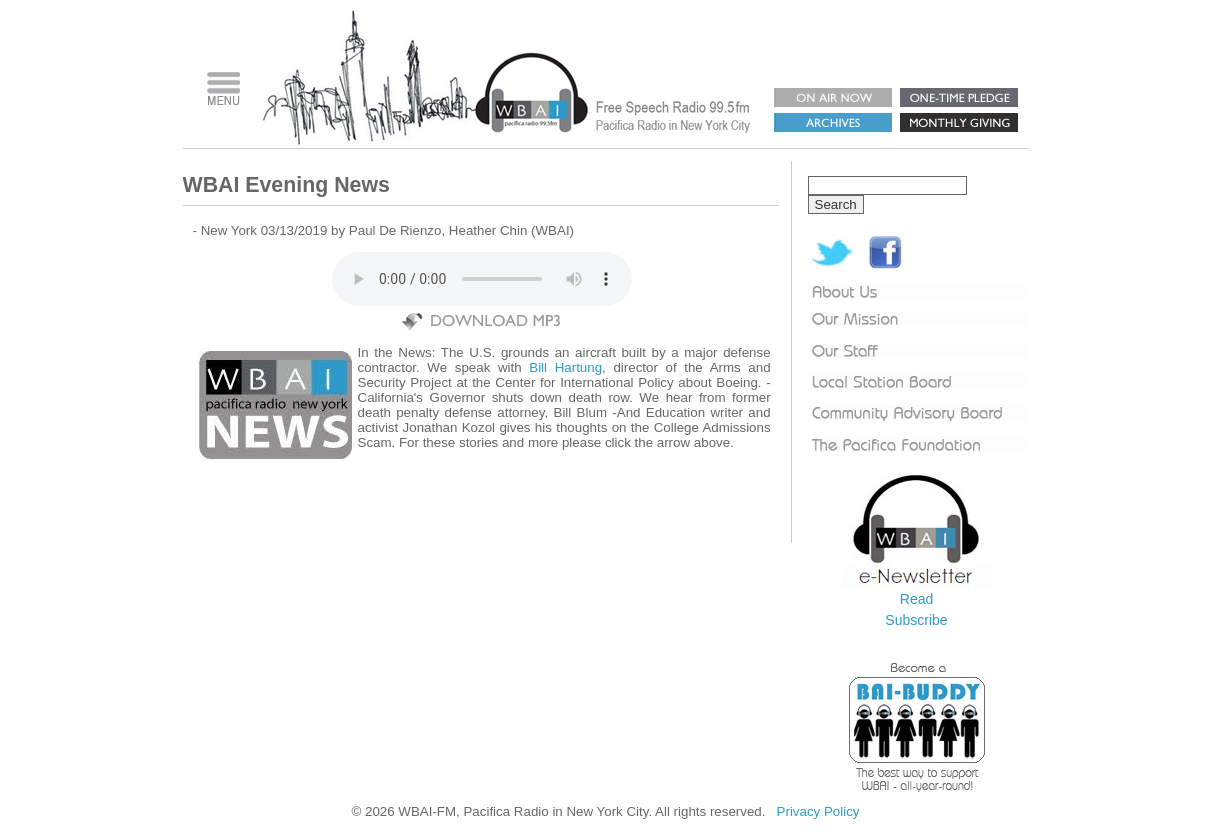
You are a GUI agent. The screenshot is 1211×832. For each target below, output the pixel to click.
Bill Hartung (565, 367)
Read (916, 599)
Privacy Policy (818, 811)
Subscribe (916, 620)
